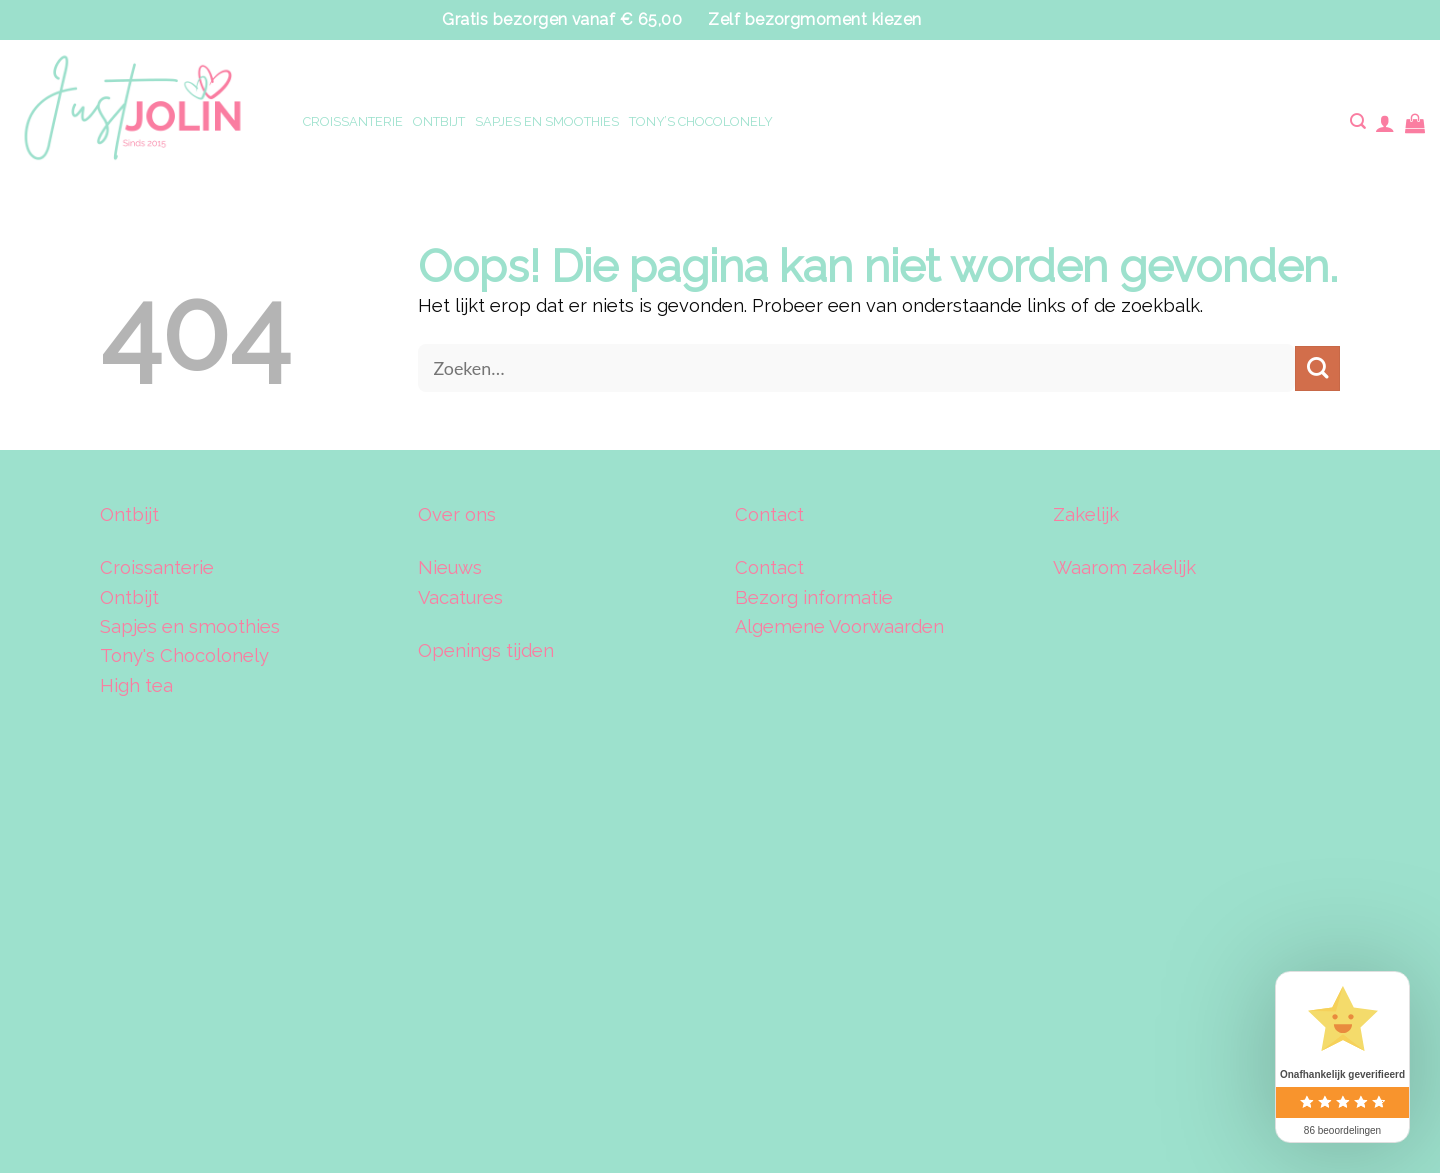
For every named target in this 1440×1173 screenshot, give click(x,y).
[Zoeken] (1357, 122)
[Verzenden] (1317, 368)
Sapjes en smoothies (190, 626)
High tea (136, 685)
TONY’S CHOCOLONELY (701, 121)
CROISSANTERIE (353, 121)
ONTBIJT (439, 121)
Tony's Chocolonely (184, 655)
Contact (769, 567)
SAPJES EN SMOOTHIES (547, 121)
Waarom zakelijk (1124, 567)
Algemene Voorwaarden (839, 626)
